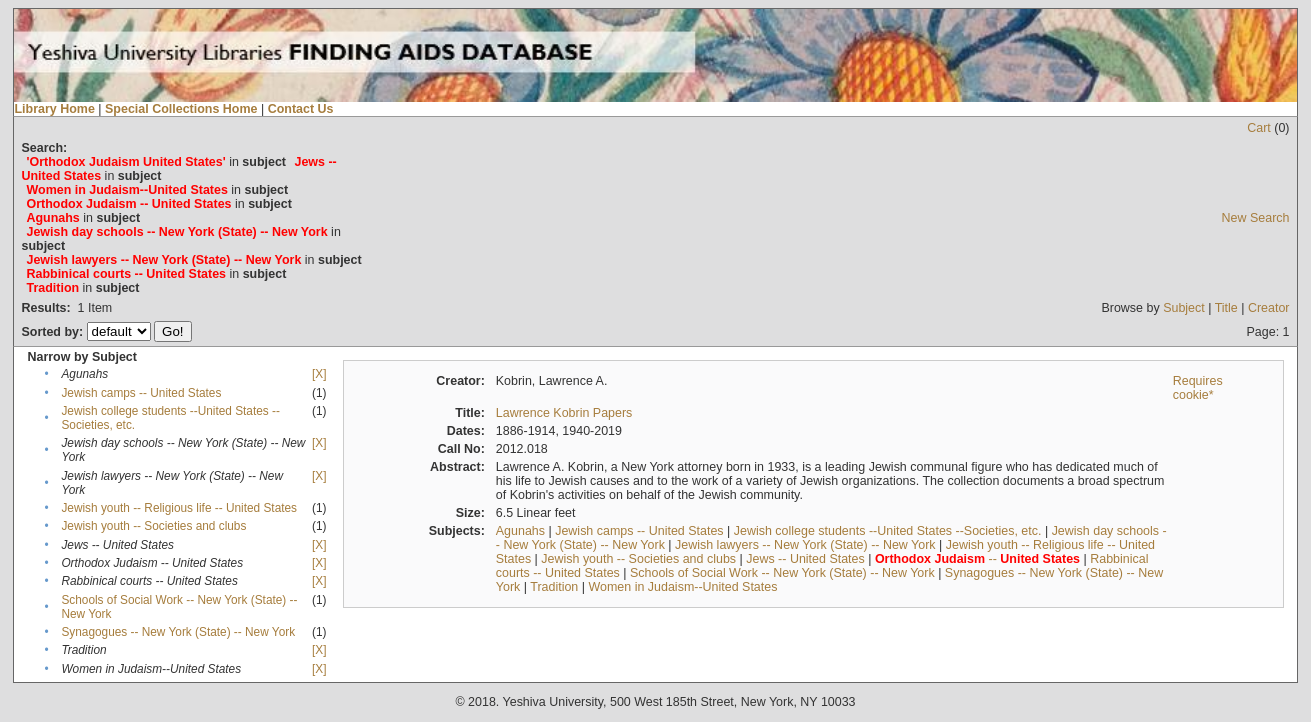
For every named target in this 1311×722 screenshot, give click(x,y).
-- (977, 559)
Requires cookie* (1198, 388)
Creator (1269, 308)
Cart (1259, 128)
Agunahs (520, 531)
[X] (319, 374)
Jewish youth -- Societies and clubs (153, 526)
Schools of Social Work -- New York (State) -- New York (782, 573)
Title (1226, 308)
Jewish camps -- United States (141, 393)
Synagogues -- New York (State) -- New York (178, 632)
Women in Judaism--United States (682, 587)
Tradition (554, 587)
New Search (1256, 218)
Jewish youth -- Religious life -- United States (179, 508)
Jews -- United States (805, 559)
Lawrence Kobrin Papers (564, 413)
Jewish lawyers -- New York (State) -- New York (805, 545)
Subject (1184, 308)
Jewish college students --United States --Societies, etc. (888, 531)
